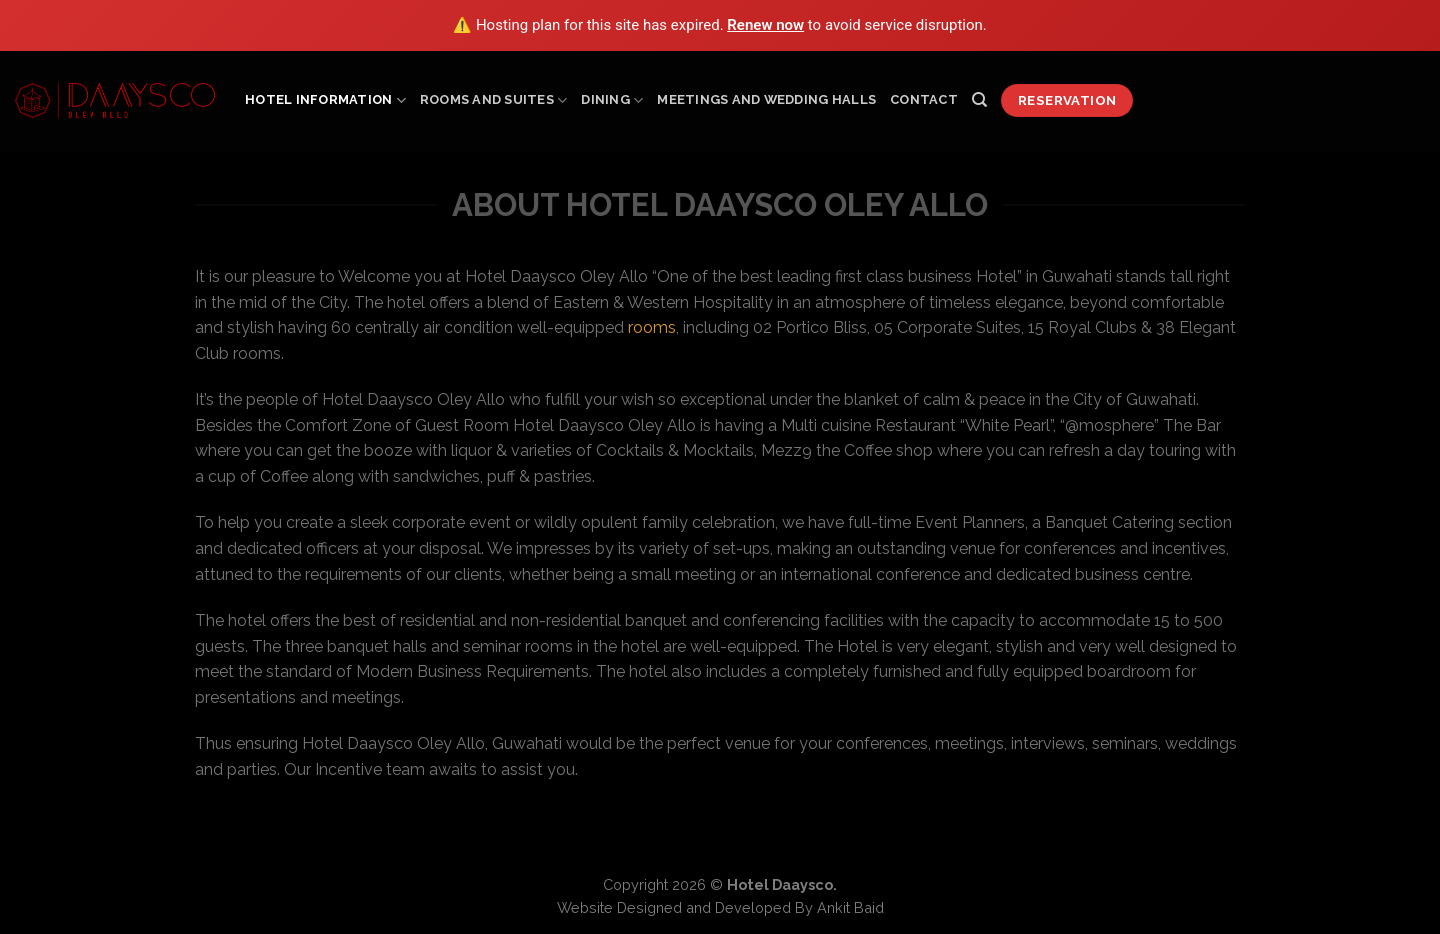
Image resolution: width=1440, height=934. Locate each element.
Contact (924, 99)
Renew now (765, 25)
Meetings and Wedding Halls (766, 99)
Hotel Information (325, 100)
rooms (652, 327)
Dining (612, 100)
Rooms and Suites (494, 100)
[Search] (979, 100)
